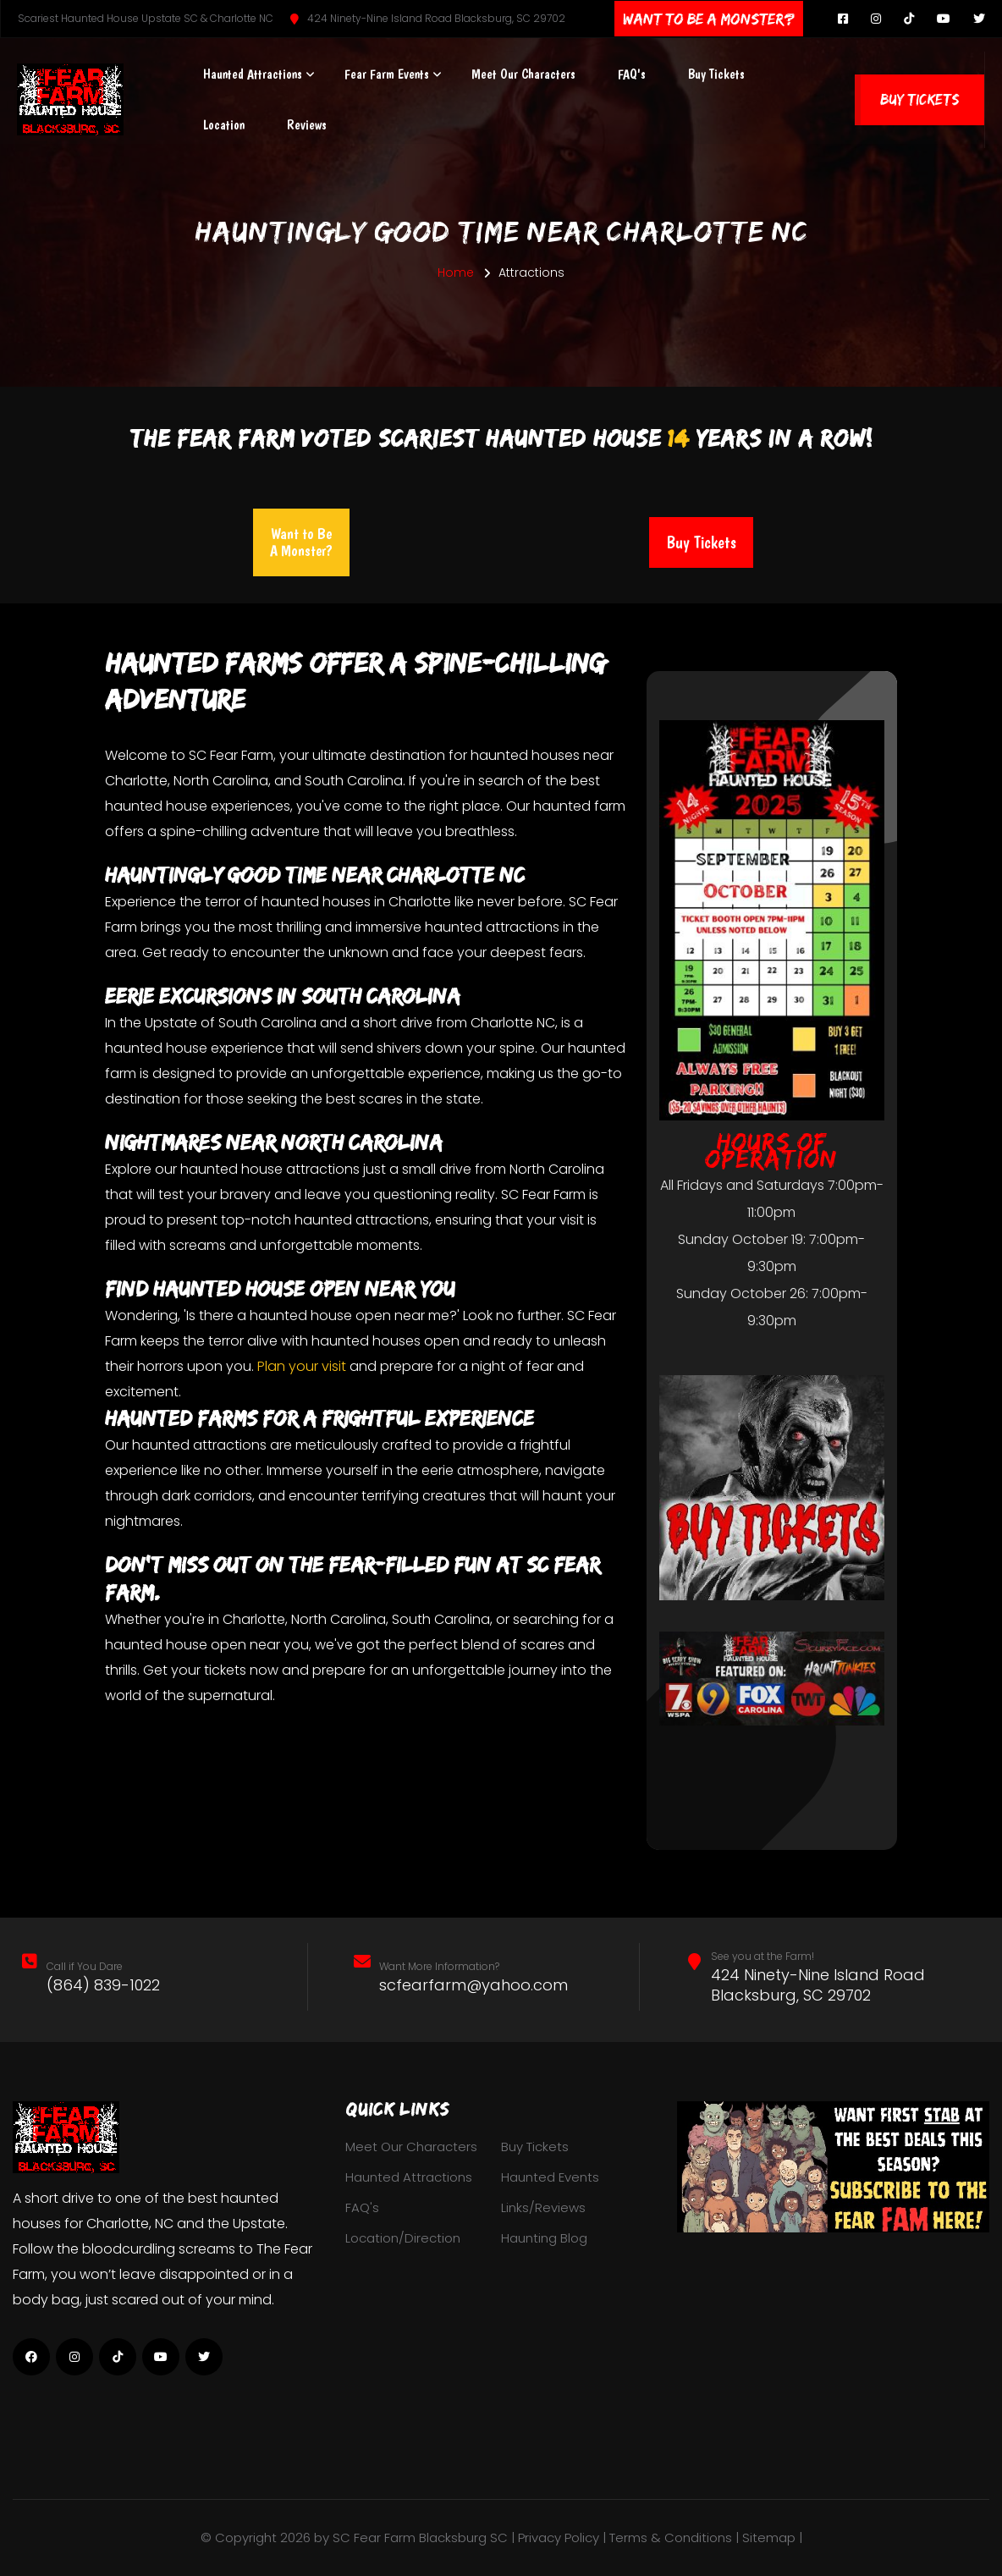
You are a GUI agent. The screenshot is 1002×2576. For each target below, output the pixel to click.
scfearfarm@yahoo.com (473, 1985)
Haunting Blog (544, 2238)
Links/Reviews (543, 2207)
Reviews (307, 125)
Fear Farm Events (386, 74)
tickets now (241, 1670)
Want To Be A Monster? (709, 19)
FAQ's (632, 74)
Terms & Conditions (670, 2537)
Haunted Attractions (252, 74)
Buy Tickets (716, 74)
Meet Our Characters (523, 74)
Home (456, 272)
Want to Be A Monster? (301, 542)
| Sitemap (767, 2537)
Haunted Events (550, 2177)
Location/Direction (402, 2238)
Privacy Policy (558, 2537)
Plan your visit (301, 1366)
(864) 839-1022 (103, 1985)
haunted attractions (362, 1220)
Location (224, 125)
